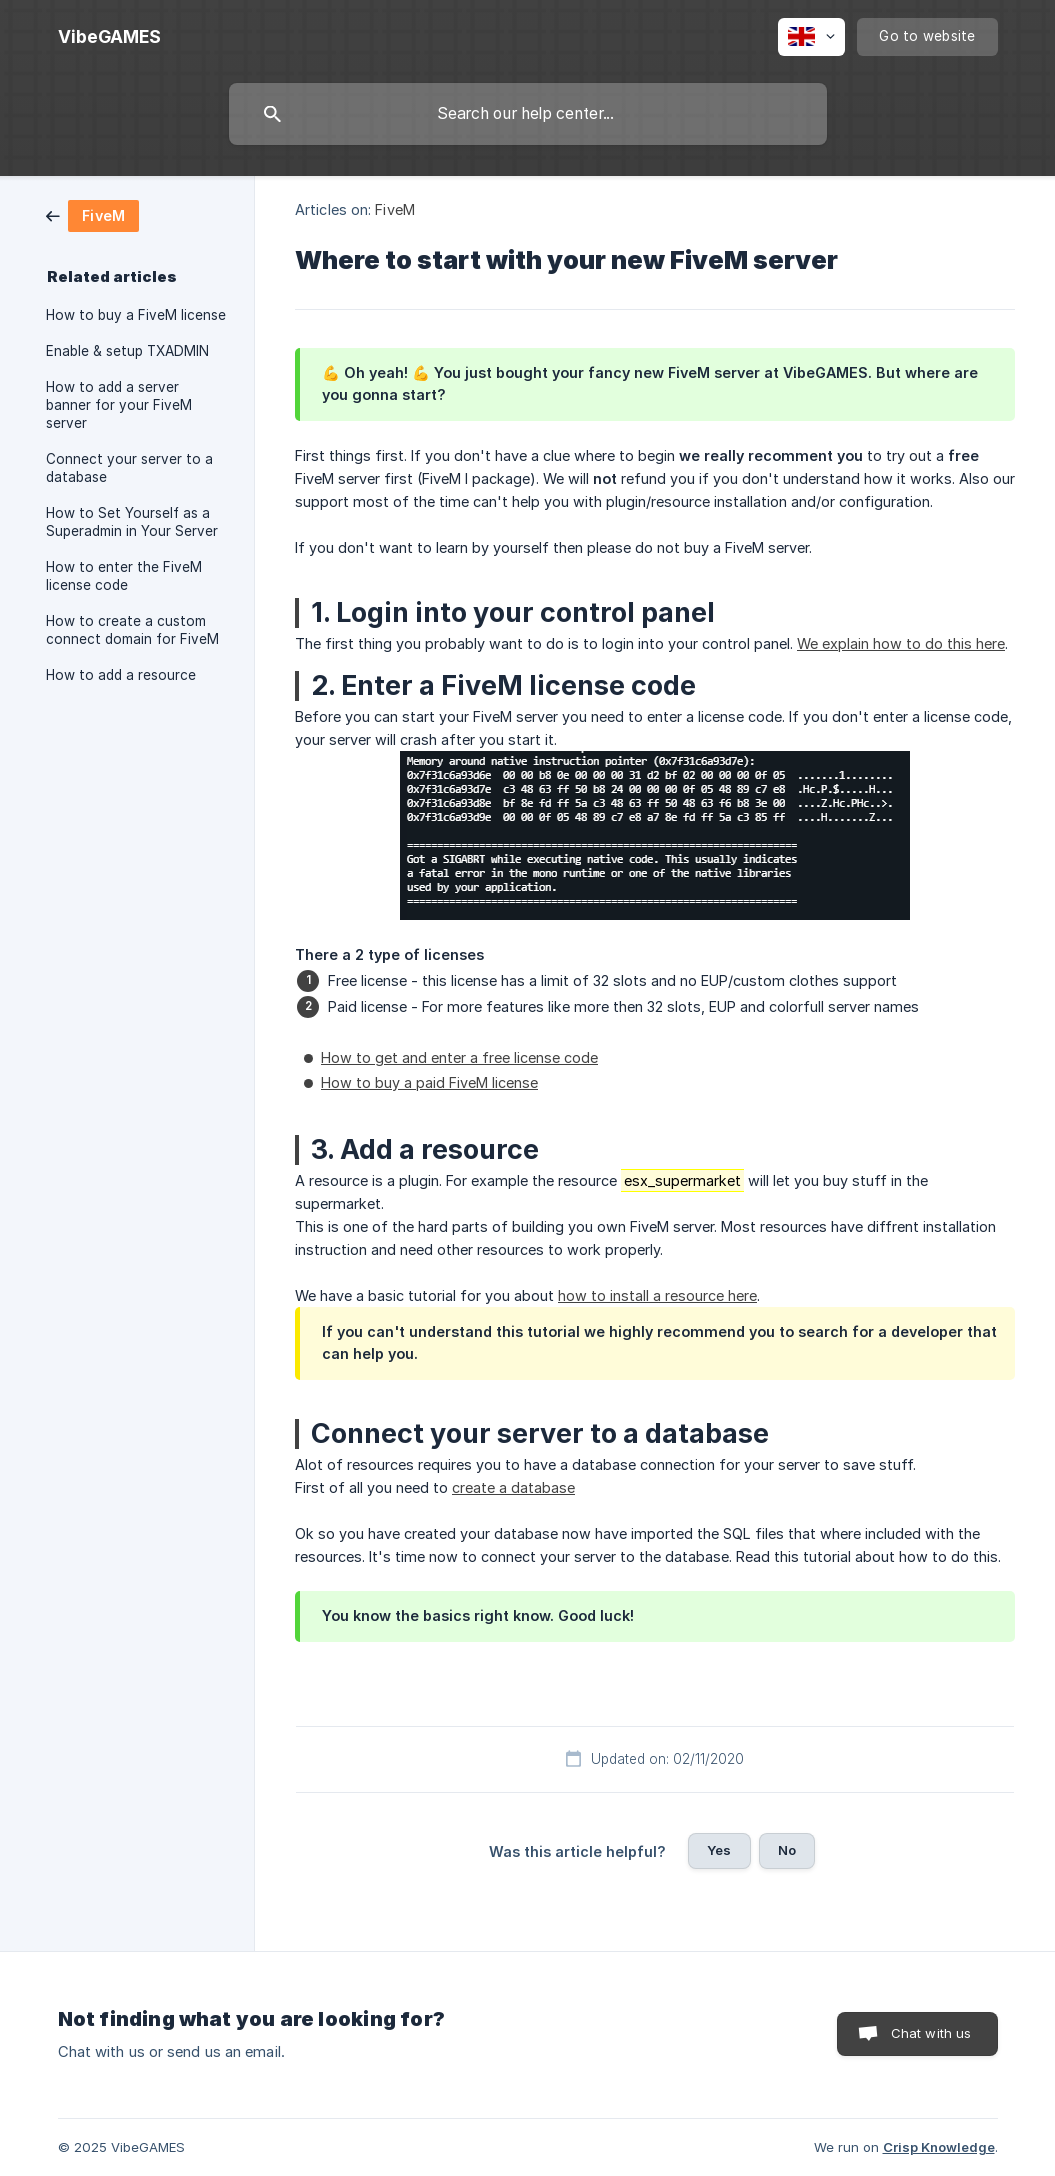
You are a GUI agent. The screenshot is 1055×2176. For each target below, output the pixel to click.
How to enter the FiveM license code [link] (124, 576)
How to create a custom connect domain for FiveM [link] (132, 630)
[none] (109, 37)
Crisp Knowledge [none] (939, 2147)
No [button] (787, 1850)
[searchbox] (528, 114)
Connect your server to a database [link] (129, 468)
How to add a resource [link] (121, 675)
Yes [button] (719, 1850)
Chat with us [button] (931, 2033)
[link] (92, 214)
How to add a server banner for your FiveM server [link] (119, 405)
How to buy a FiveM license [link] (136, 315)
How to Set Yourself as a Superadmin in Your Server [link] (132, 522)
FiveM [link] (395, 209)
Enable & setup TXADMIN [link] (127, 351)
